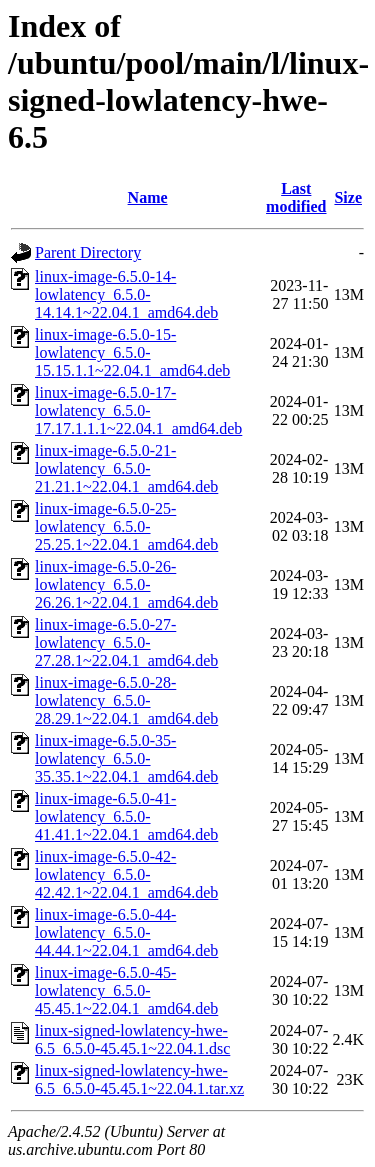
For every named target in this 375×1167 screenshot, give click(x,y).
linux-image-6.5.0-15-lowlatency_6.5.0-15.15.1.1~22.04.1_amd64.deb (132, 352)
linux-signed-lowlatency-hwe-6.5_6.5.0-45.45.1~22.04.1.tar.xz (139, 1079)
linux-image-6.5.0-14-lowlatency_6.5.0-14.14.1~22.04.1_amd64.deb (126, 294)
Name (148, 197)
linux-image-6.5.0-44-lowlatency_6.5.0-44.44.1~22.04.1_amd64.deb (126, 932)
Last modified (296, 197)
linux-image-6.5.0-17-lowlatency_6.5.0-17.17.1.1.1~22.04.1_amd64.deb (138, 410)
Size (348, 197)
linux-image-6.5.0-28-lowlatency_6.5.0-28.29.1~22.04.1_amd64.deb (126, 700)
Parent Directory (88, 252)
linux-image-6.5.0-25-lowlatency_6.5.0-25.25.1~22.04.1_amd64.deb (126, 526)
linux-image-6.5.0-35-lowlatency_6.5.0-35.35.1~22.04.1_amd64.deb (126, 758)
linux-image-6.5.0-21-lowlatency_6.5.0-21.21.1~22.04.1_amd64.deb (126, 468)
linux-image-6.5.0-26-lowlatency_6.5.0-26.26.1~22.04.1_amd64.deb (126, 584)
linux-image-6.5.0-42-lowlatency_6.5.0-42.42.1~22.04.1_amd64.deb (126, 874)
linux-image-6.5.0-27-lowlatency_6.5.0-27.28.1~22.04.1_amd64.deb (126, 642)
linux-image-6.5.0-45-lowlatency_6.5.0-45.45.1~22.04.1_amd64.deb (126, 990)
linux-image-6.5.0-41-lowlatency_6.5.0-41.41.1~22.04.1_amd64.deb (126, 816)
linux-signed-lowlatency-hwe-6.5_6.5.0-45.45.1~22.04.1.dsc (132, 1039)
